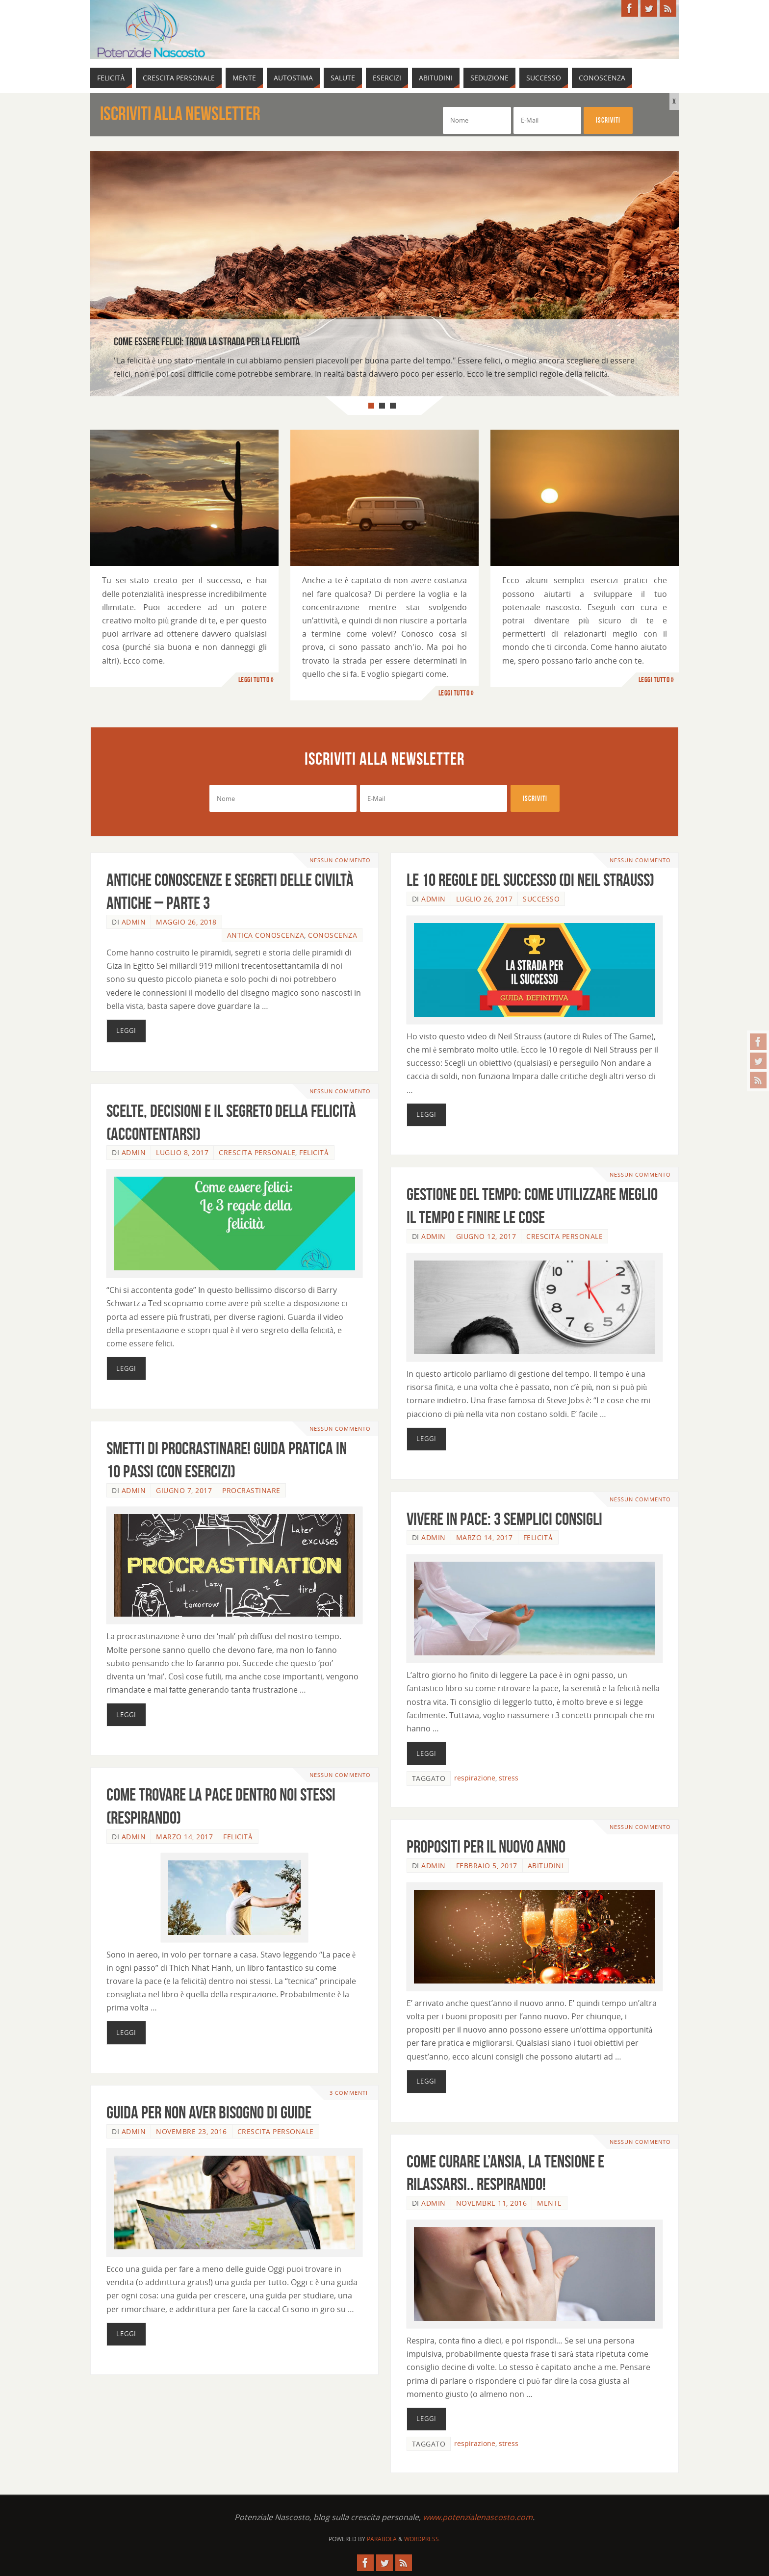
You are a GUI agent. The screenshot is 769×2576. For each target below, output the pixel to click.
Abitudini (546, 1865)
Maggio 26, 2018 (186, 922)
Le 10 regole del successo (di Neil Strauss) (530, 879)
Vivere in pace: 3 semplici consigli (504, 1518)
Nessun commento (340, 860)
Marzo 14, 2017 (484, 1537)
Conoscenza (332, 935)
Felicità (314, 1152)
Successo (541, 898)
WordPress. (422, 2539)
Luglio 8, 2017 (182, 1152)
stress (508, 1777)
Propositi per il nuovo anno (486, 1846)
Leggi (126, 1030)
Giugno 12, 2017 (486, 1236)
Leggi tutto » (256, 679)
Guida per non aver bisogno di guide (208, 2112)
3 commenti (349, 2092)
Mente (549, 2203)
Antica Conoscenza (266, 935)
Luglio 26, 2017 (484, 898)
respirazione (474, 1777)
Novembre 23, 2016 (191, 2131)
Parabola (382, 2539)
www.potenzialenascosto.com (478, 2517)
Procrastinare (251, 1490)
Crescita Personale (257, 1152)
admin (134, 922)
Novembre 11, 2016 (491, 2203)
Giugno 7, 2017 (184, 1490)
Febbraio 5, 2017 (486, 1865)
